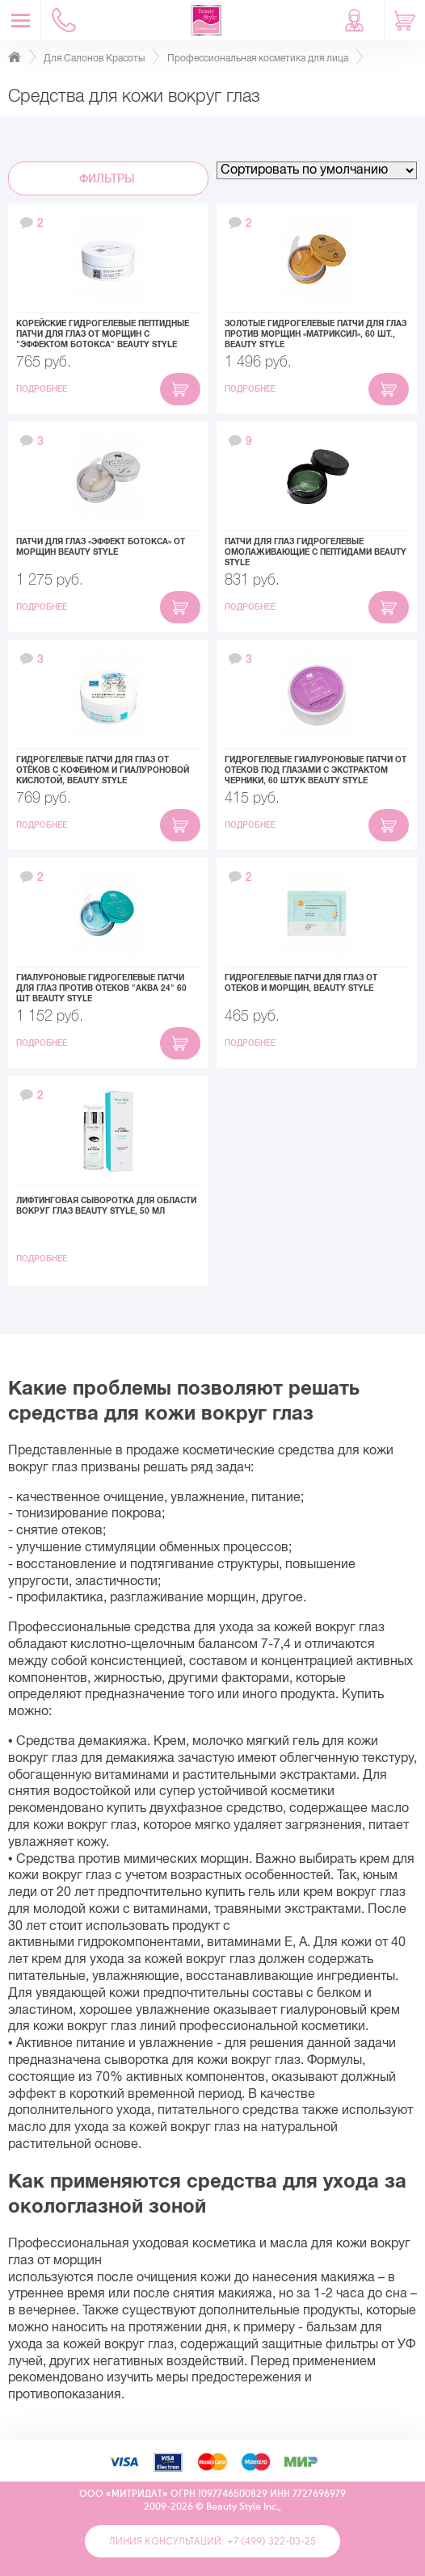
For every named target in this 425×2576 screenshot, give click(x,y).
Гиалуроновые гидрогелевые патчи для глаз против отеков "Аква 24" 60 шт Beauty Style (101, 988)
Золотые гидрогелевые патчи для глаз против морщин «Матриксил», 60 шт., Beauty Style (315, 334)
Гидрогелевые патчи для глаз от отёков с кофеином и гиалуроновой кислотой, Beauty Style (102, 770)
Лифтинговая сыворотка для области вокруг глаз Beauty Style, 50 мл (106, 1205)
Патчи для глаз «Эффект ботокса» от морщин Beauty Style (100, 546)
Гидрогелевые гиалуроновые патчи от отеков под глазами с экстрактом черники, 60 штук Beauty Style (315, 770)
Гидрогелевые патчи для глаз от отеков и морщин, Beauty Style (301, 982)
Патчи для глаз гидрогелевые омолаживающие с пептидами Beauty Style (315, 552)
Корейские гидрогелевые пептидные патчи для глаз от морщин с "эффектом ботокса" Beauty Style (102, 334)
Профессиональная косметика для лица (257, 58)
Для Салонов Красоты (94, 58)
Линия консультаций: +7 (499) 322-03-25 (212, 2541)
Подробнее (42, 388)
